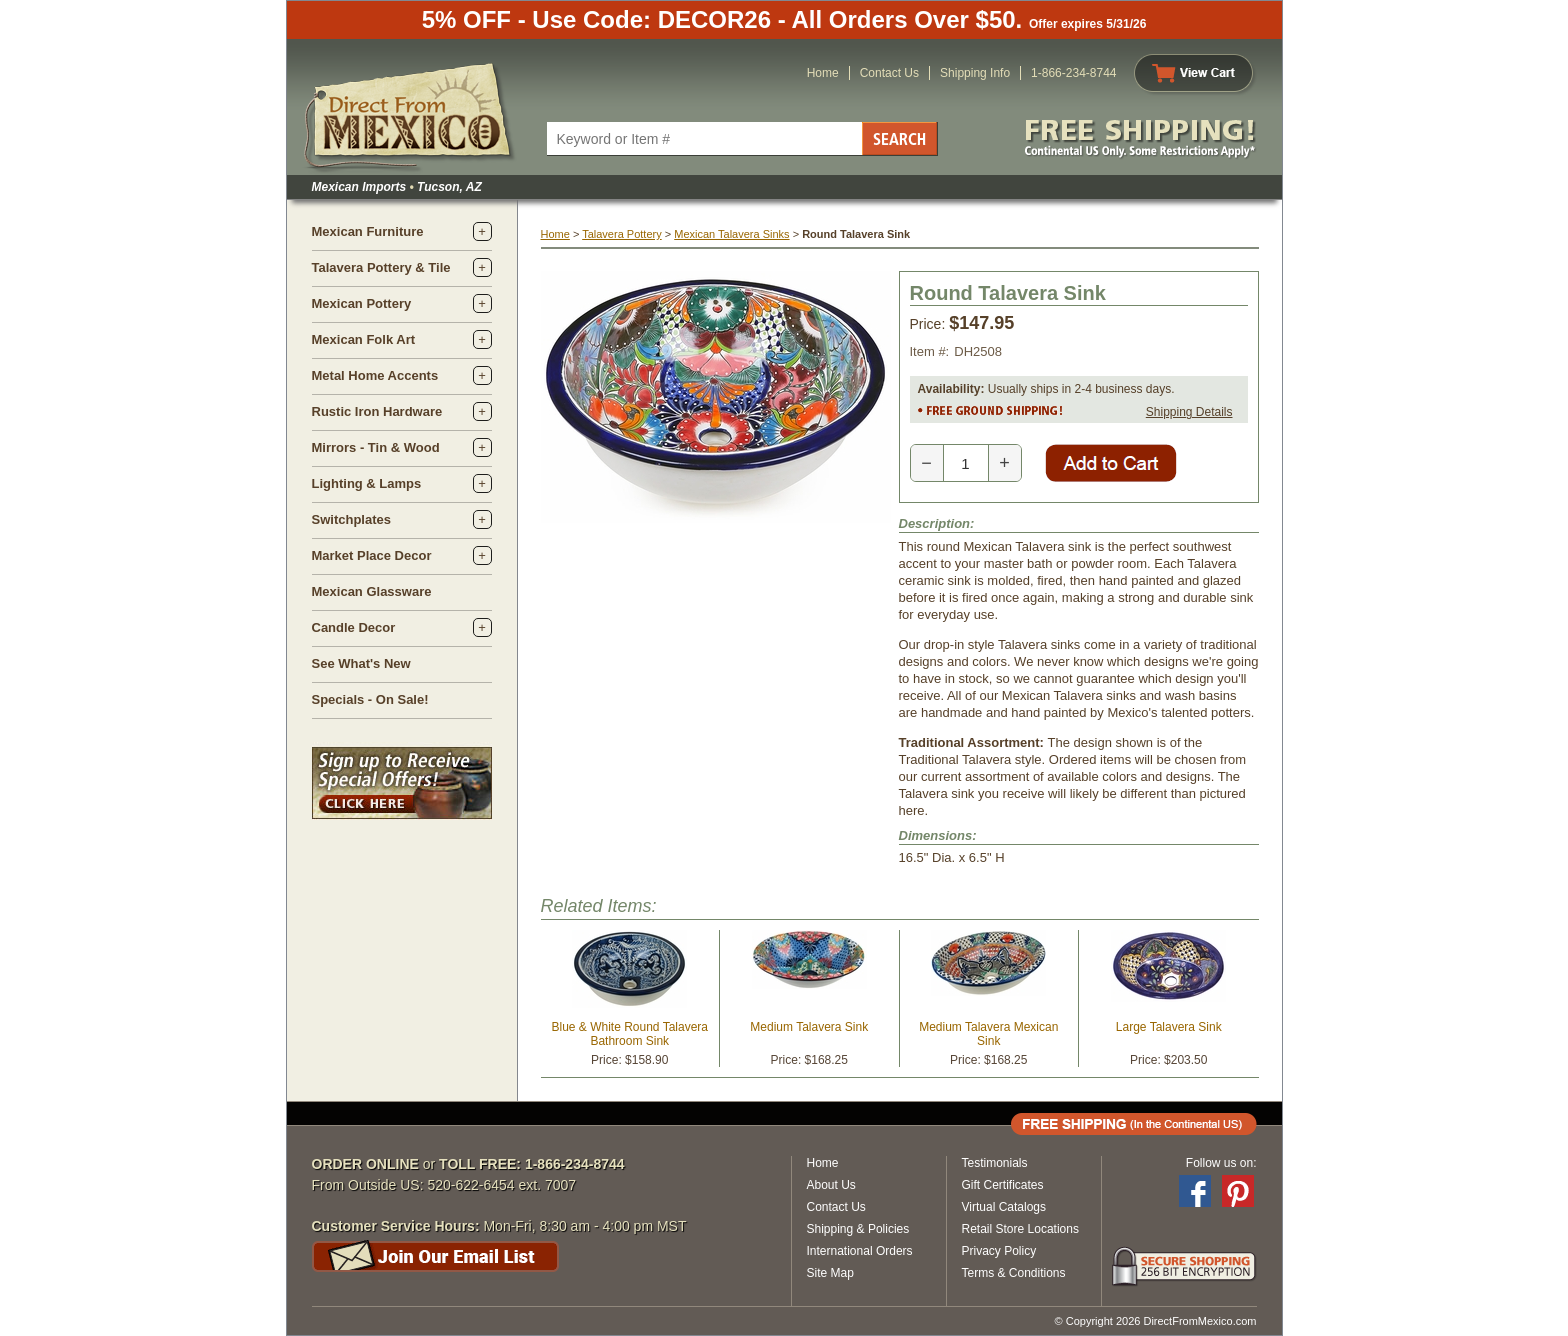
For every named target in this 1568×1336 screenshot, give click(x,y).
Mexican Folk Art (364, 339)
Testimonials (995, 1163)
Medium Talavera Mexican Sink (988, 1034)
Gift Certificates (1003, 1185)
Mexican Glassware (372, 591)
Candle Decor (354, 627)
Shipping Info (975, 73)
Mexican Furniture (368, 231)
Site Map (830, 1273)
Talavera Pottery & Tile (381, 267)
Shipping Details (1189, 412)
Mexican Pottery (362, 303)
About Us (831, 1185)
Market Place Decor (372, 555)
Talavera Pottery (621, 234)
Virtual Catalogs (1004, 1207)
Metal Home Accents (375, 375)
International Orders (860, 1251)
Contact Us (889, 73)
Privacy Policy (999, 1251)
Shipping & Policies (858, 1229)
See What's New (361, 663)
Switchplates (351, 519)
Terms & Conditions (1014, 1273)
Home (823, 73)
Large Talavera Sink (1169, 1027)
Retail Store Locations (1020, 1229)
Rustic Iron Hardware (377, 411)
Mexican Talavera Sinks (731, 234)
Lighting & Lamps (367, 483)
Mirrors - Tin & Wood (376, 447)
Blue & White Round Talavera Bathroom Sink (629, 1034)
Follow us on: (1221, 1163)
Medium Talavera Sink (809, 1027)
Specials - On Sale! (370, 699)
